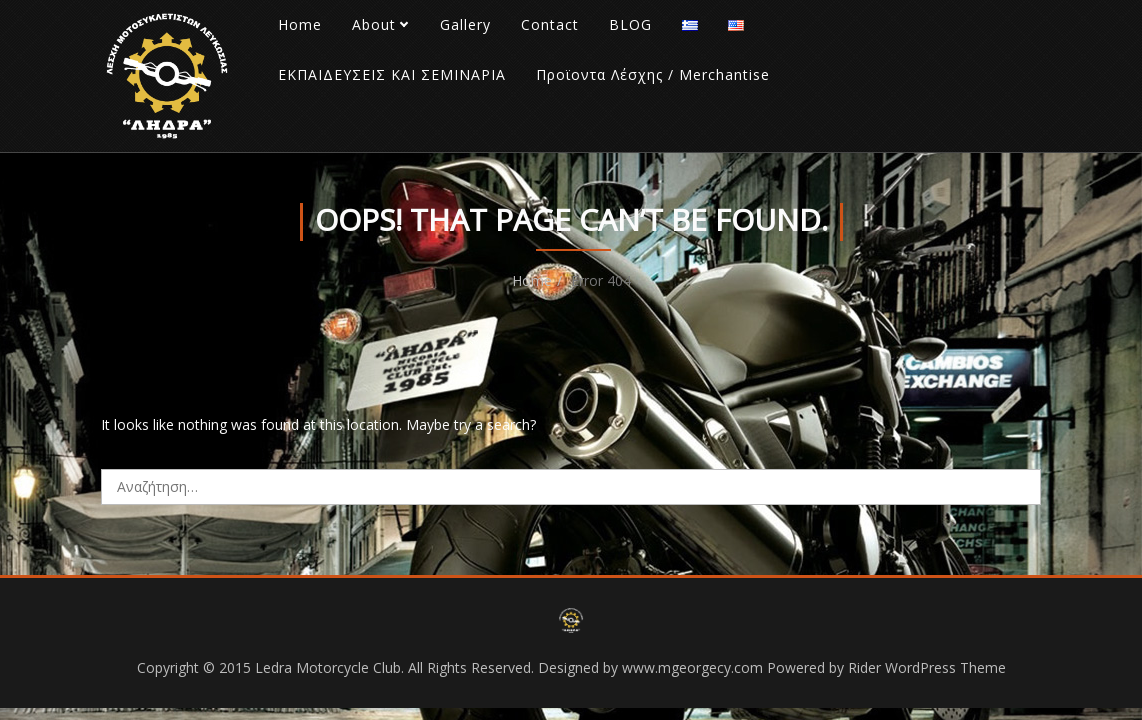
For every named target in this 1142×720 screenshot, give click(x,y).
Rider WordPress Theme (927, 667)
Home (300, 24)
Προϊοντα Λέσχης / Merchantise (653, 74)
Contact (550, 24)
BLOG (630, 24)
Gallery (465, 24)
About (374, 24)
